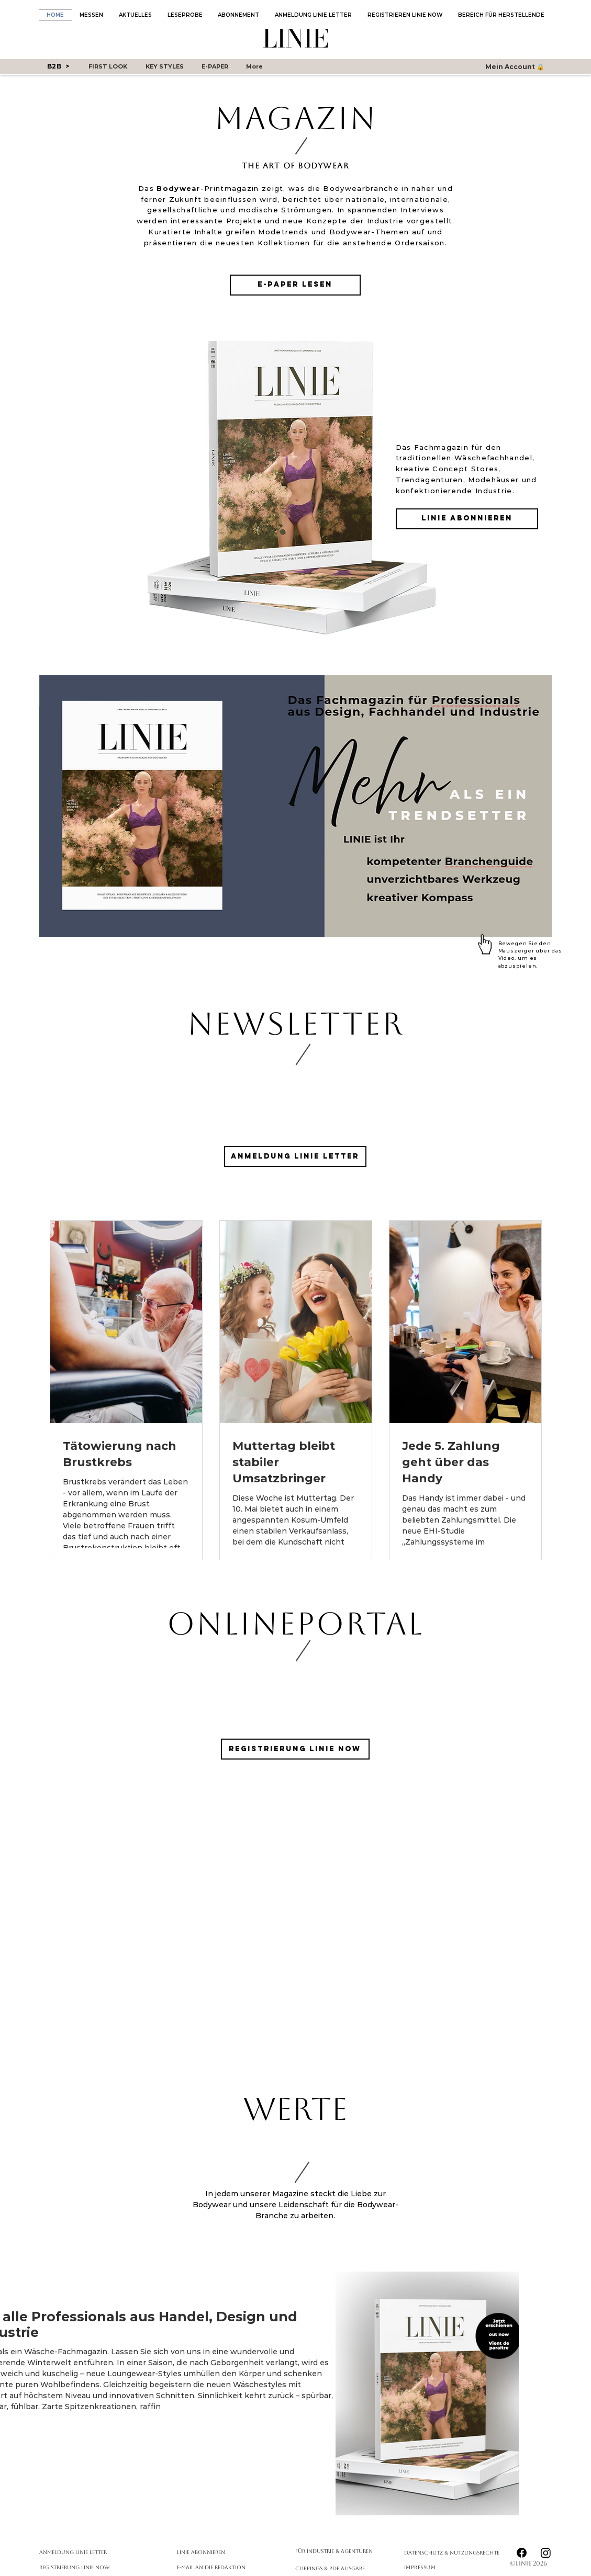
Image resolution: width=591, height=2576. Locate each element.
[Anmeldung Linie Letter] (94, 2552)
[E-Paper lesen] (295, 285)
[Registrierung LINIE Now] (295, 1749)
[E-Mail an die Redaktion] (232, 2567)
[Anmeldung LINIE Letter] (295, 1156)
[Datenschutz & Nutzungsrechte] (457, 2552)
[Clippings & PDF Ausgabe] (336, 2568)
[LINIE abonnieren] (467, 518)
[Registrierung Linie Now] (94, 2567)
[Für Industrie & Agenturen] (336, 2551)
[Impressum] (428, 2567)
